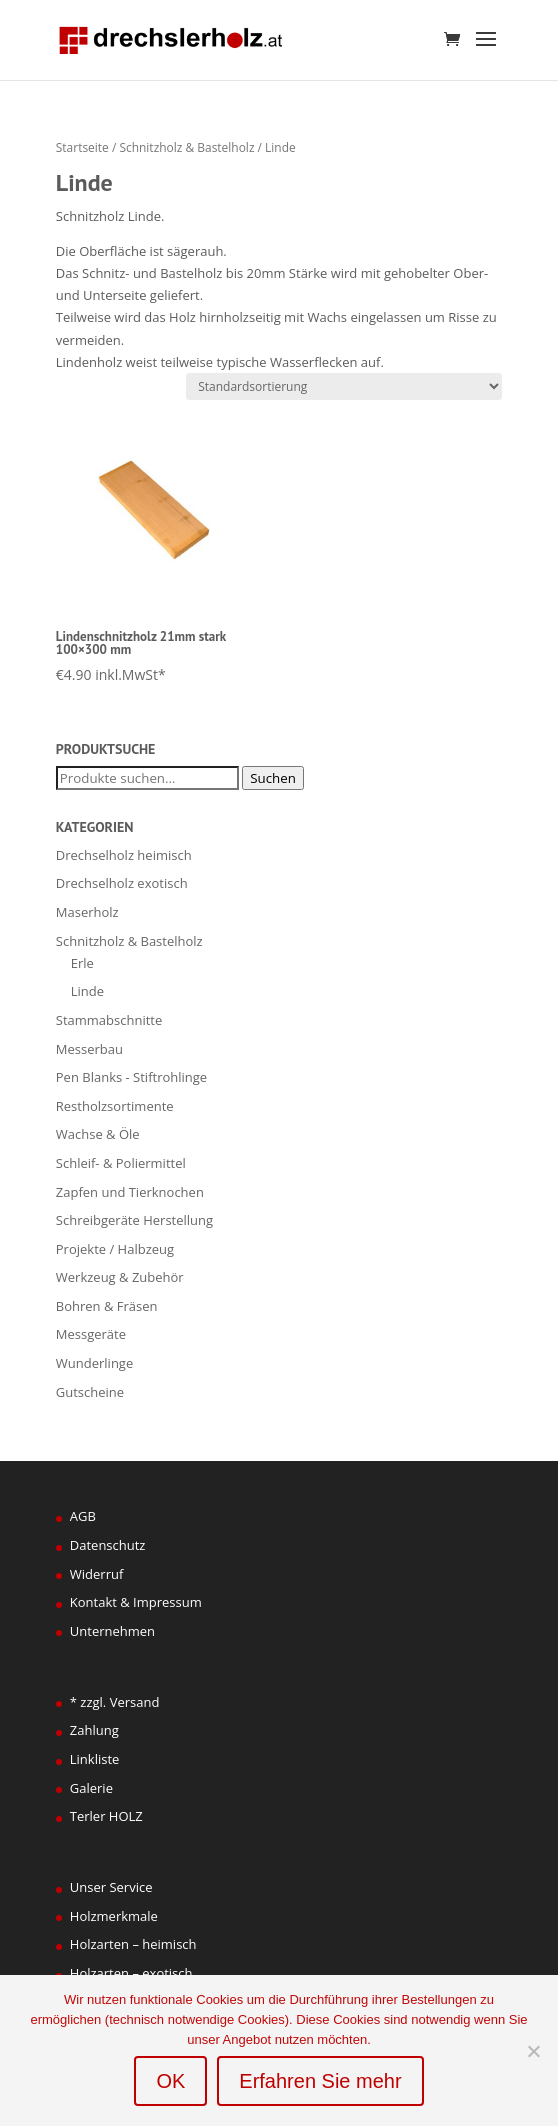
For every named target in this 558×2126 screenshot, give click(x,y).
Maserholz (87, 912)
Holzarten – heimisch (133, 1944)
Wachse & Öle (98, 1134)
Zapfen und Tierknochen (130, 1192)
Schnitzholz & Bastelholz (186, 147)
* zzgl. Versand (115, 1702)
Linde (87, 991)
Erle (82, 963)
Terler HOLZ (106, 1816)
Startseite (82, 147)
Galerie (91, 1788)
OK (170, 2081)
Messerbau (89, 1049)
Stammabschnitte (109, 1020)
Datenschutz (108, 1545)
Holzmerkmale (114, 1916)
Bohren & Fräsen (107, 1306)
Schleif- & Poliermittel (121, 1163)
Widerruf (97, 1574)
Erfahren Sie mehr (320, 2081)
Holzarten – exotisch (131, 1973)
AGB (83, 1516)
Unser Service (111, 1887)
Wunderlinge (94, 1363)
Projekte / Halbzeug (115, 1249)
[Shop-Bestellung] (344, 386)
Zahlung (94, 1730)
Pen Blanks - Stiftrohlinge (131, 1077)
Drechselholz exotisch (122, 883)
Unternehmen (112, 1631)
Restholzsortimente (115, 1106)
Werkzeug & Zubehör (120, 1277)
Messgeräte (91, 1334)
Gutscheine (90, 1392)
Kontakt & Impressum (136, 1602)
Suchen (273, 778)
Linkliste (95, 1759)
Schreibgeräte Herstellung (134, 1220)
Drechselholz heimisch (124, 855)
